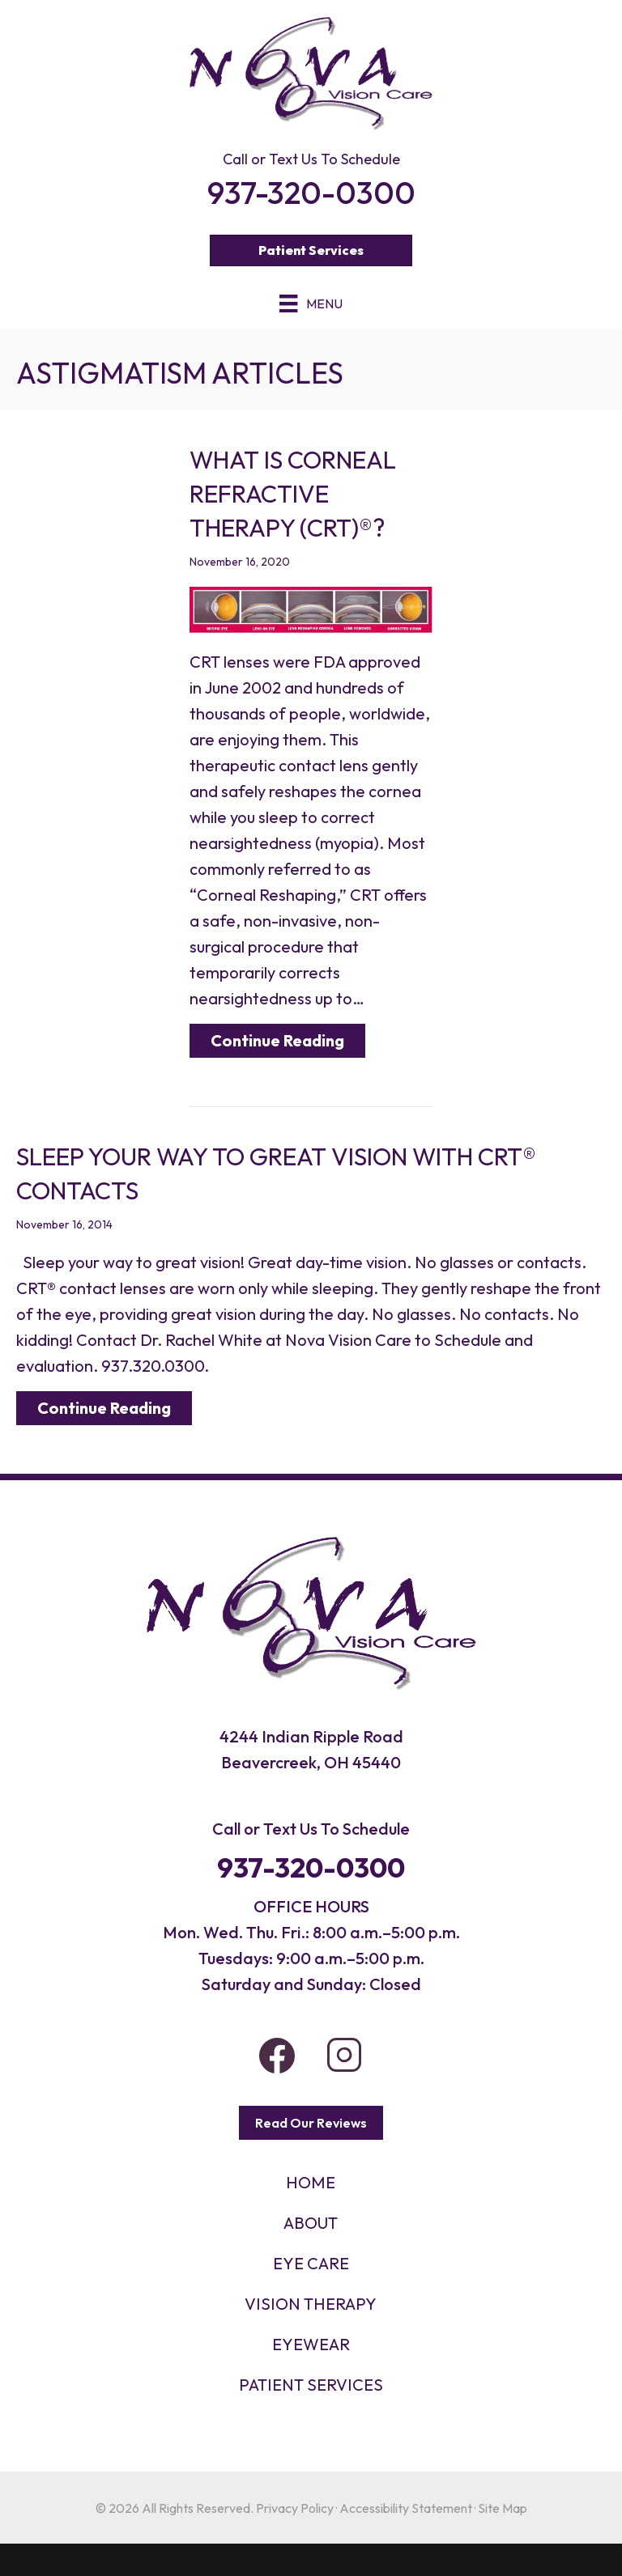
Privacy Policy (295, 2508)
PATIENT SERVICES (311, 2384)
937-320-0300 (311, 1867)
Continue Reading (277, 1040)
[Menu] (310, 303)
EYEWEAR (311, 2344)
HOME (310, 2182)
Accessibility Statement (405, 2508)
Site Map (502, 2508)
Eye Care (311, 2263)
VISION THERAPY (311, 2304)
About (310, 2223)
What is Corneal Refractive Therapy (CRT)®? (293, 493)
